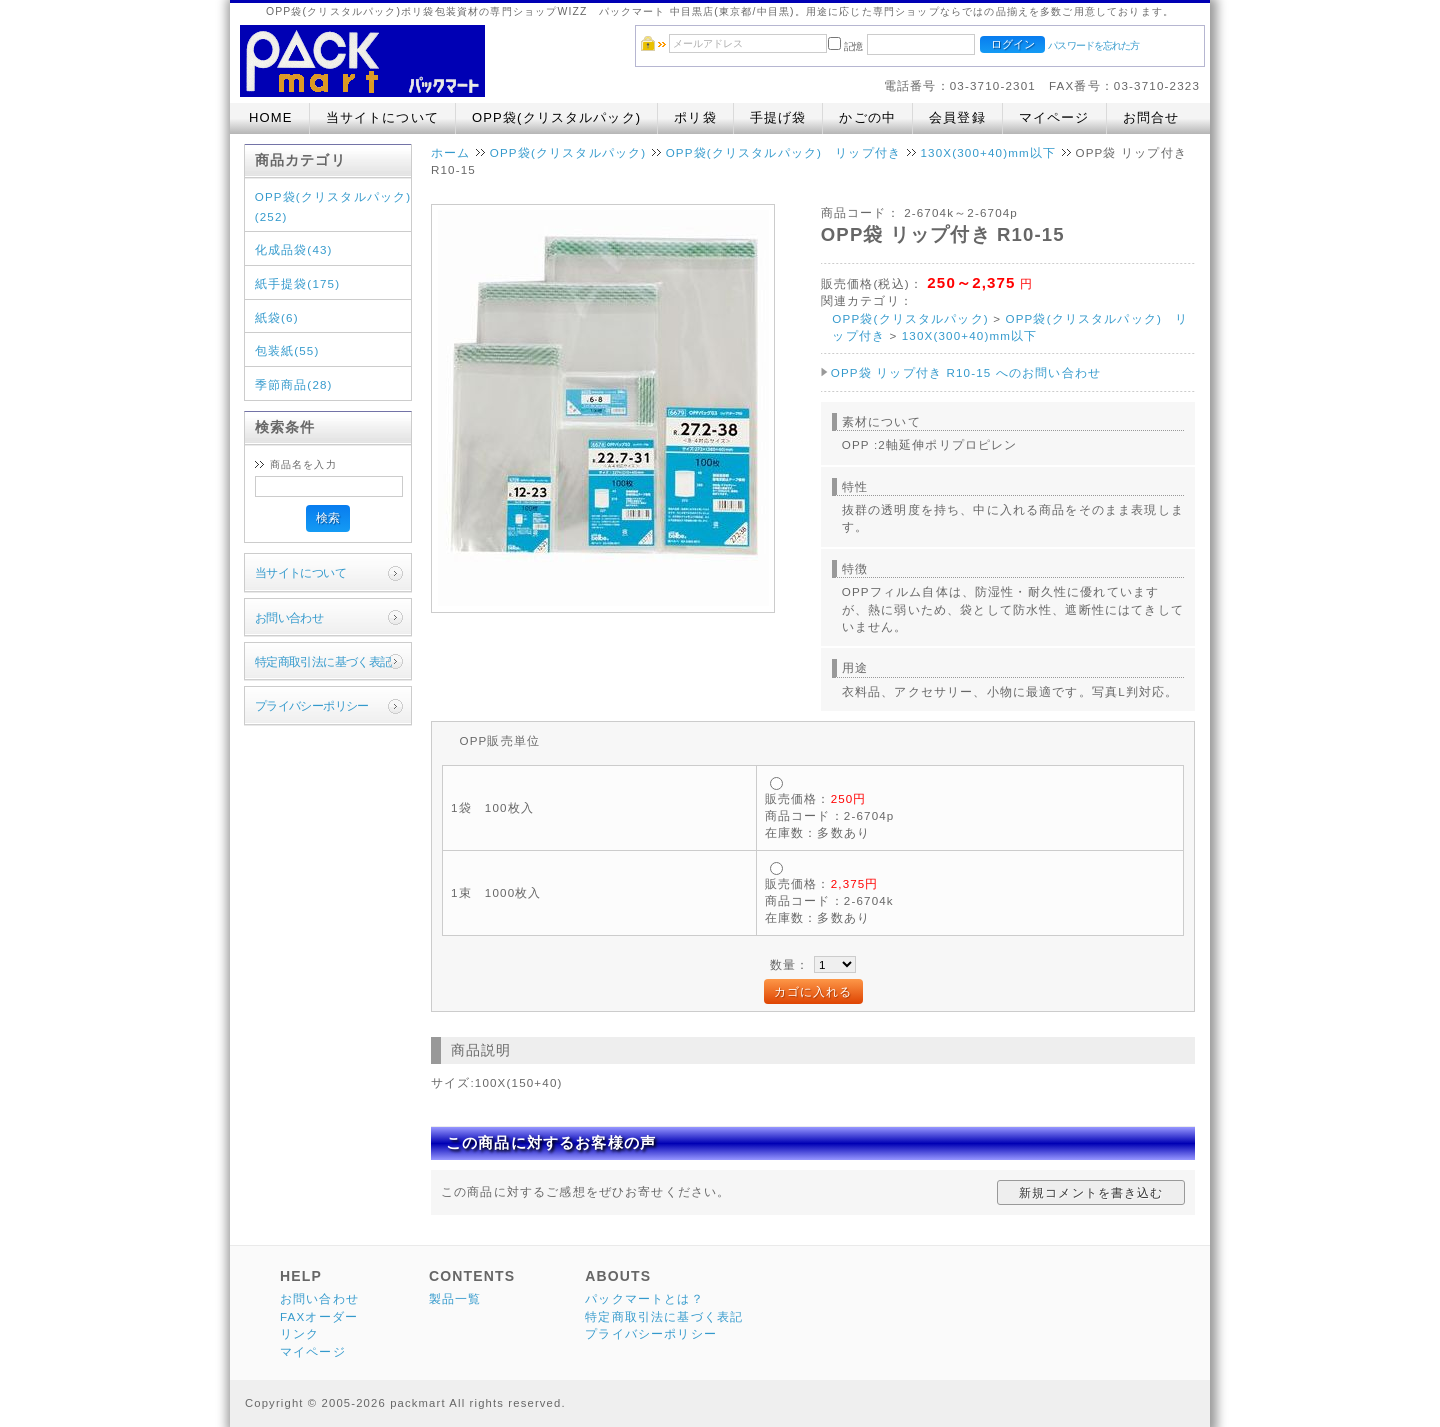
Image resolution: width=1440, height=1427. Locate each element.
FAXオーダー (319, 1316)
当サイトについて (382, 117)
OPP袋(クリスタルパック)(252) (333, 206)
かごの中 (867, 117)
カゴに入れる (813, 991)
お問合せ (1151, 117)
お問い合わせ (289, 617)
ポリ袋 (695, 117)
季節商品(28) (294, 384)
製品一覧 (455, 1298)
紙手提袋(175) (298, 283)
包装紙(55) (287, 350)
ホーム (450, 152)
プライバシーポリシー (312, 705)
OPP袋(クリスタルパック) (556, 117)
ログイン (1013, 44)
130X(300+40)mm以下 (988, 152)
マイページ (1054, 117)
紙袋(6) (277, 317)
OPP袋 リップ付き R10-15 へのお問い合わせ (966, 372)
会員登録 (957, 117)
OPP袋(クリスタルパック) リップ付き (783, 152)
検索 (328, 517)
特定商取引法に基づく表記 (323, 661)
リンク (299, 1333)
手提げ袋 (778, 117)
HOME (271, 117)
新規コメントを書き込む (1091, 1192)
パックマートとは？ (644, 1298)
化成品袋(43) (294, 249)
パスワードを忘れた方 (1093, 45)
